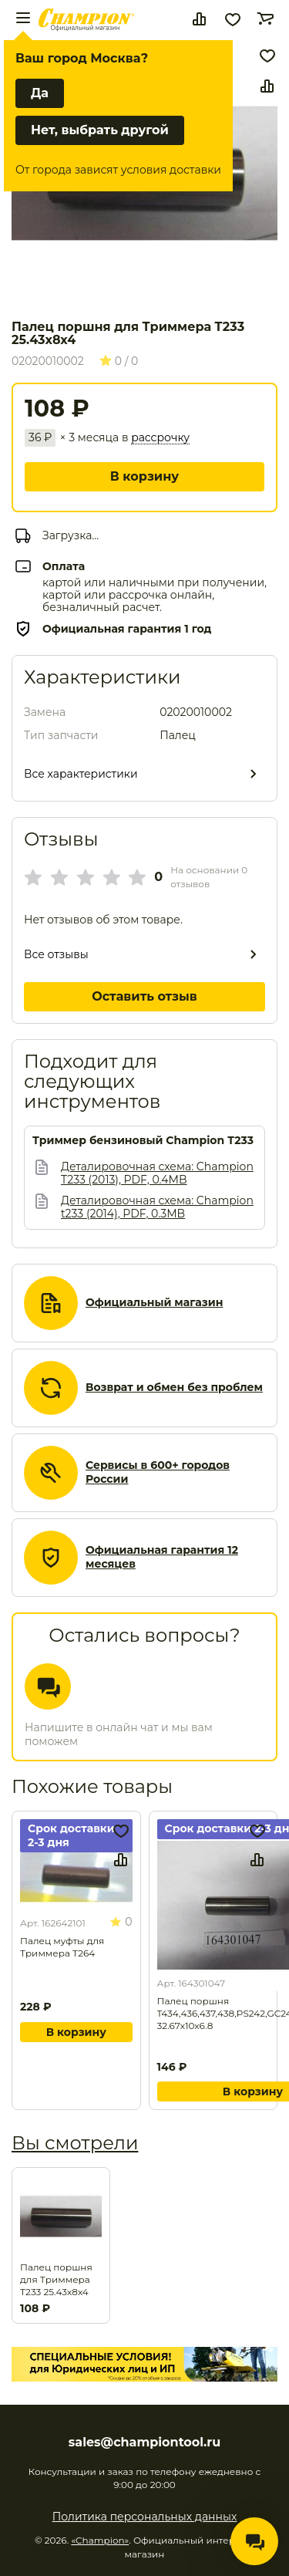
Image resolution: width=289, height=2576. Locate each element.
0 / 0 (119, 361)
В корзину (144, 476)
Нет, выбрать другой (100, 130)
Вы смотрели (75, 2143)
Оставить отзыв (144, 996)
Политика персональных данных (144, 2517)
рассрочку (160, 437)
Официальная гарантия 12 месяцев (162, 1557)
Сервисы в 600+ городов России (158, 1472)
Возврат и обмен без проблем (174, 1387)
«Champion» (100, 2540)
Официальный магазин (154, 1302)
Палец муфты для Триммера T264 (62, 1947)
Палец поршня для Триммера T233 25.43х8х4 (56, 2279)
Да (40, 93)
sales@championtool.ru (144, 2442)
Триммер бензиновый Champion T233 (143, 1140)
